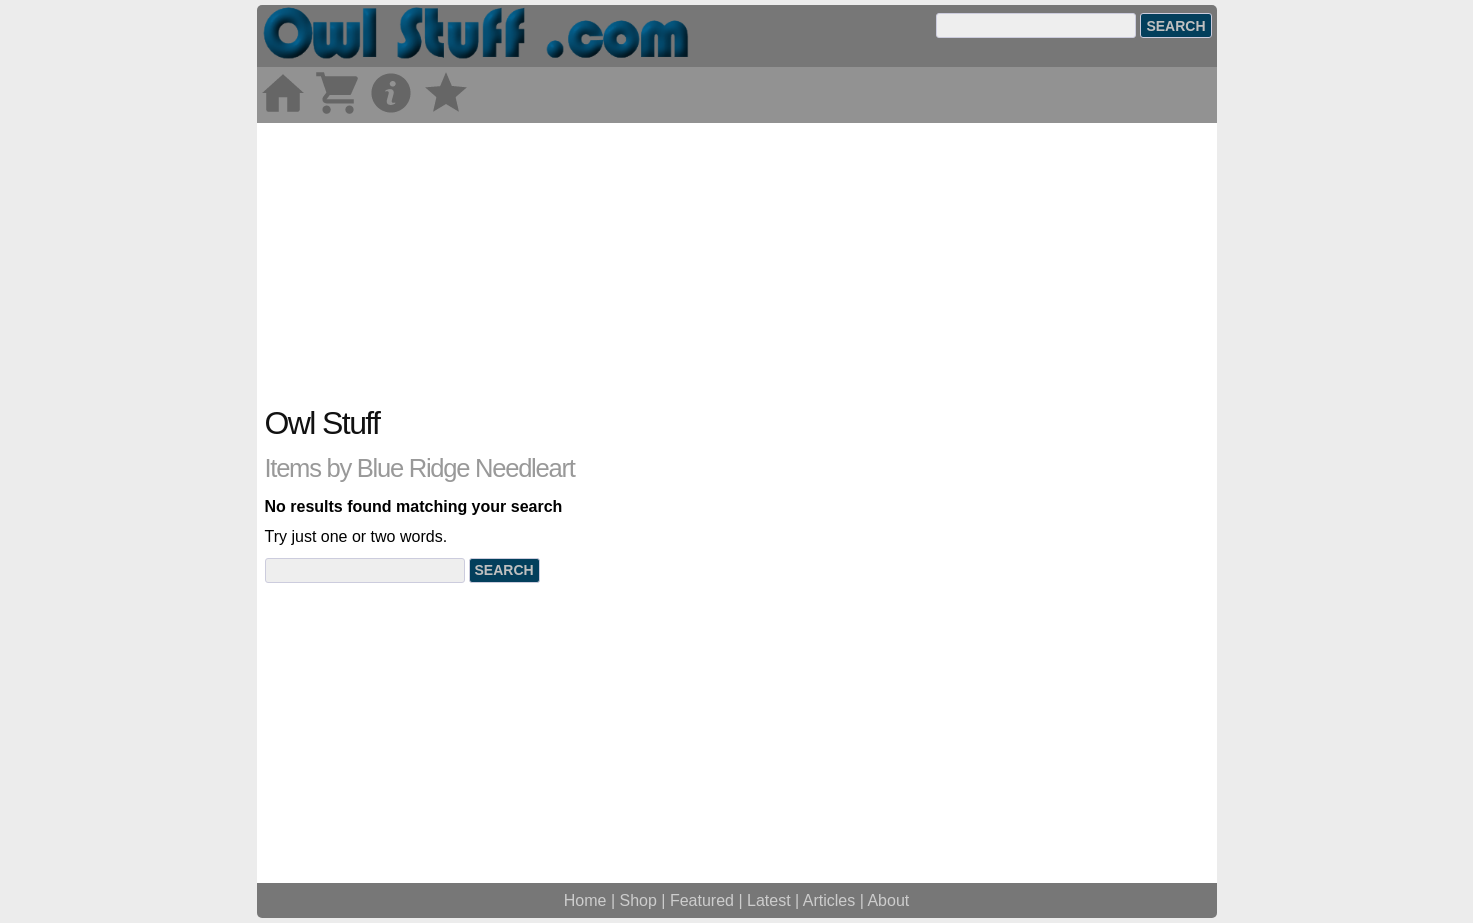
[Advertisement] (737, 263)
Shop (638, 900)
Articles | (835, 900)
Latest (769, 900)
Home (585, 900)
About (888, 900)
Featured (702, 900)
